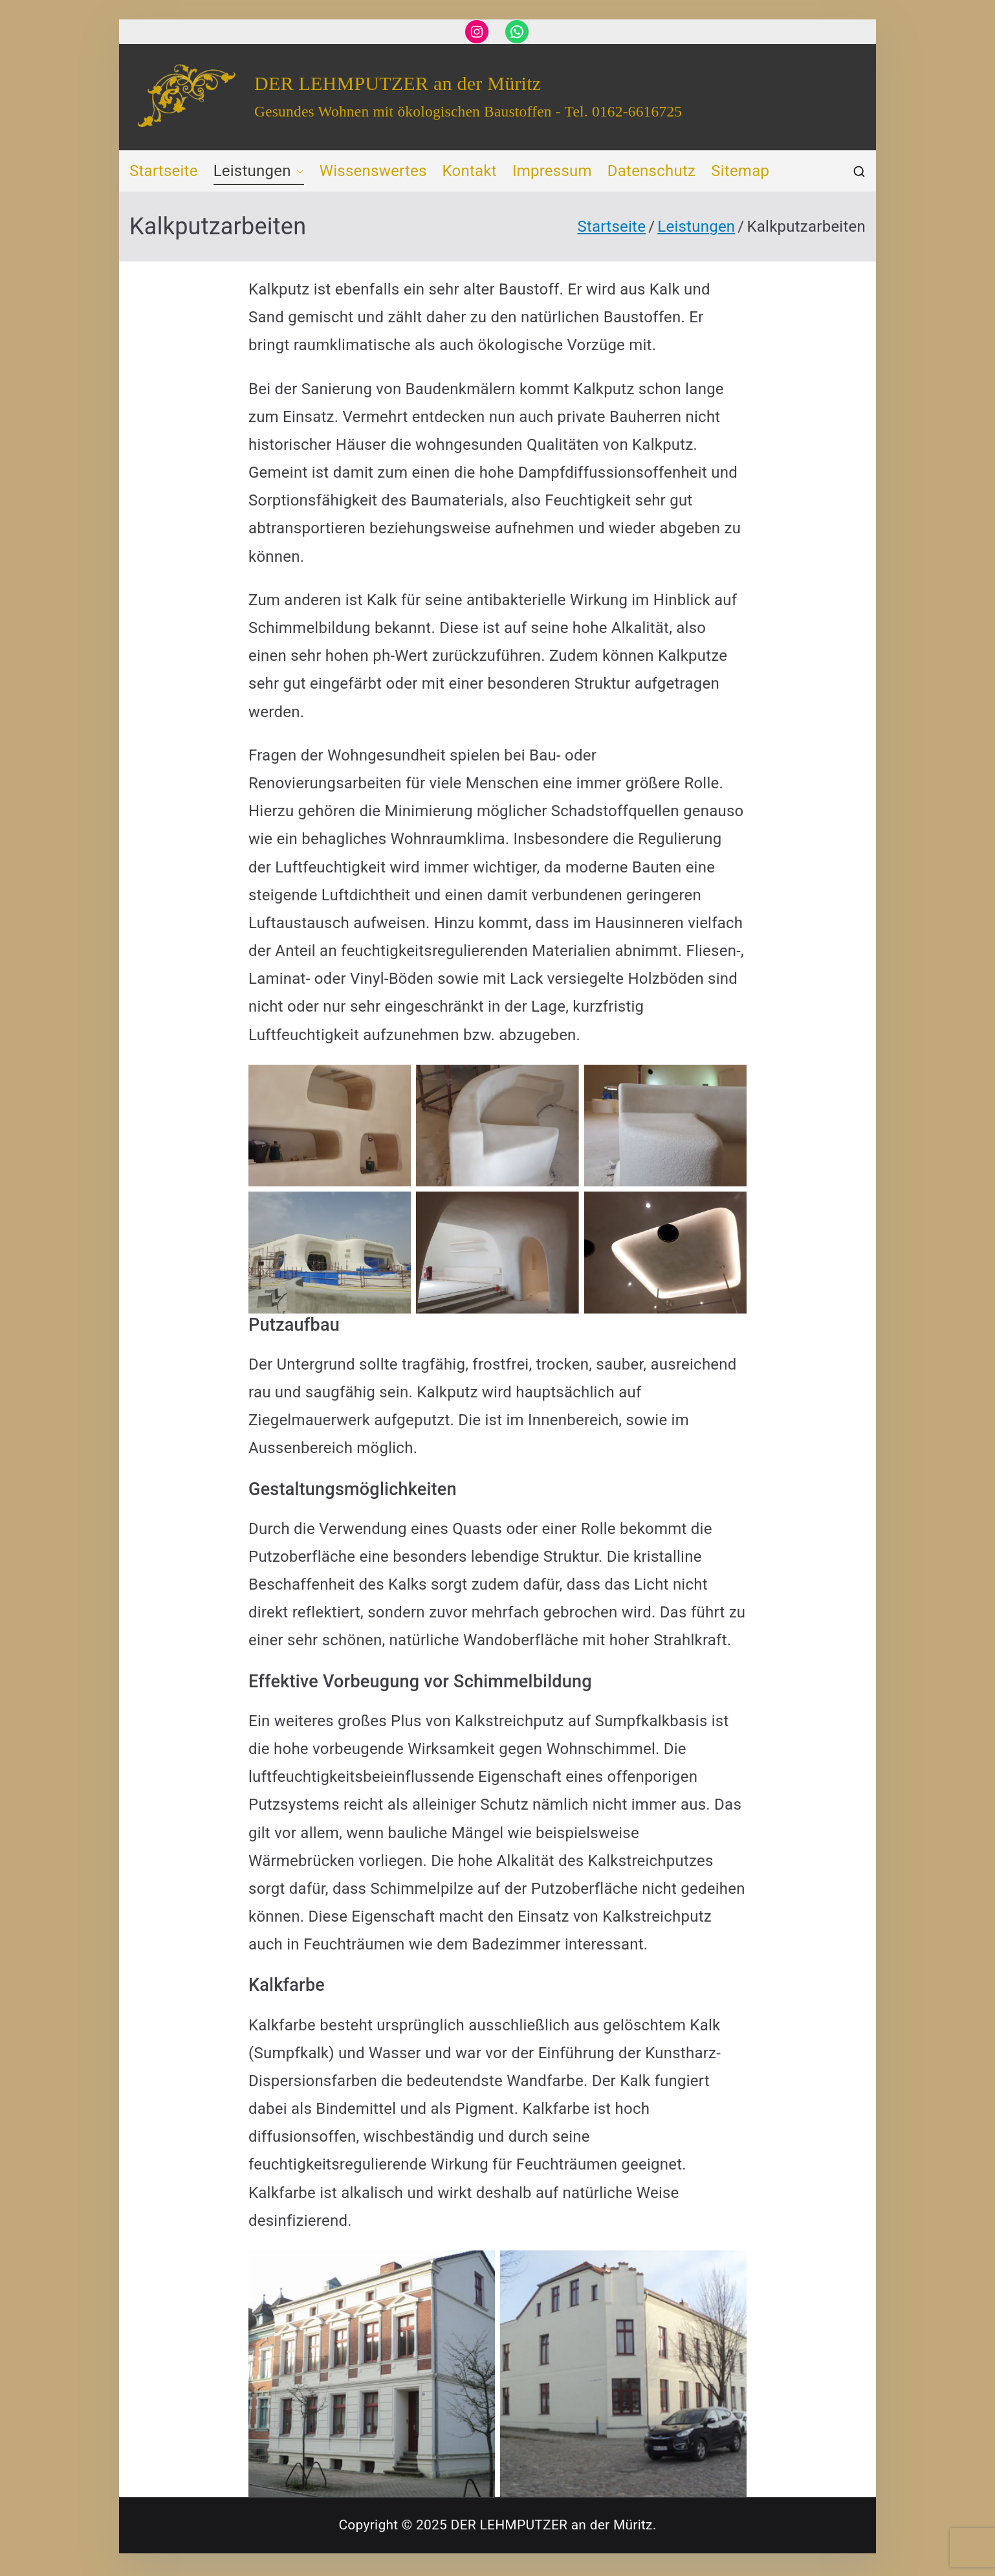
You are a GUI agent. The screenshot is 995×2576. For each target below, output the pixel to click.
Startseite (163, 171)
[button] (297, 171)
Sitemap (740, 171)
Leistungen (258, 171)
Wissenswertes (373, 171)
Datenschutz (651, 171)
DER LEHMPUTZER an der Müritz (397, 83)
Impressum (552, 171)
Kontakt (470, 171)
